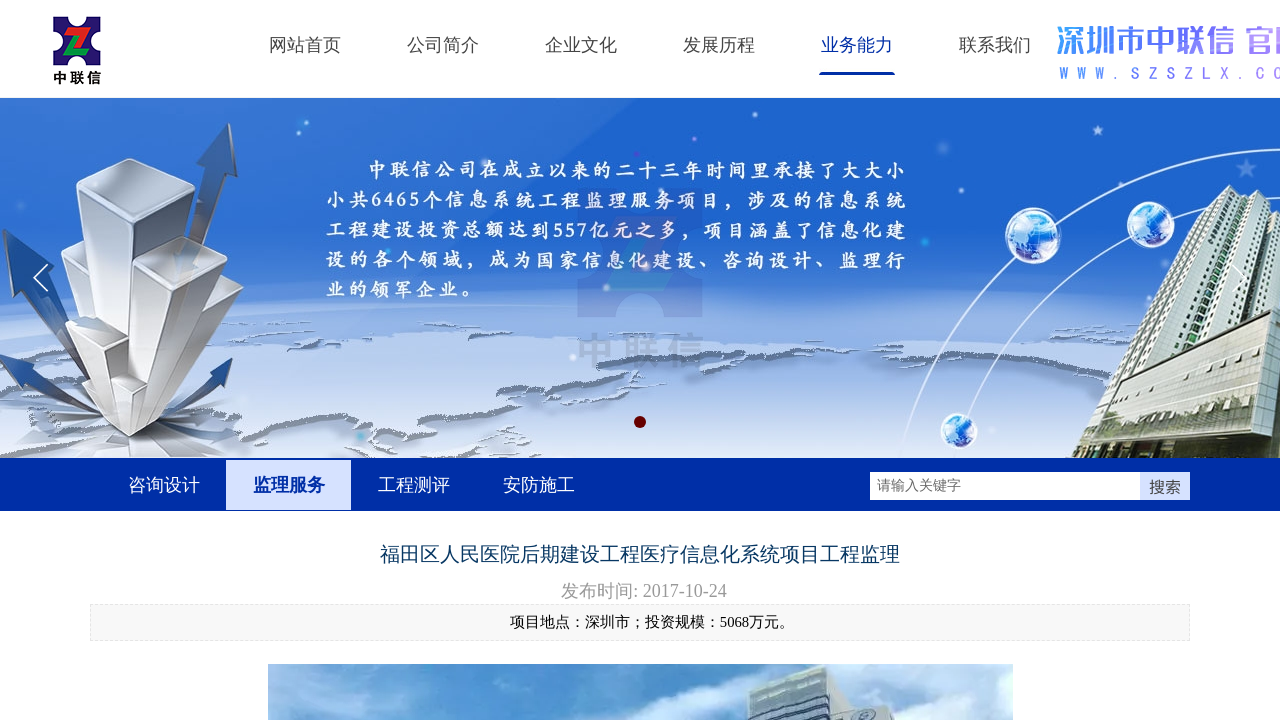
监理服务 (289, 485)
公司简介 (443, 45)
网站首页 (305, 45)
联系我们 (995, 45)
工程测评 (414, 485)
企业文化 (581, 45)
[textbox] (1005, 486)
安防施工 (539, 485)
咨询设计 (164, 485)
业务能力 (857, 45)
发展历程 (719, 45)
